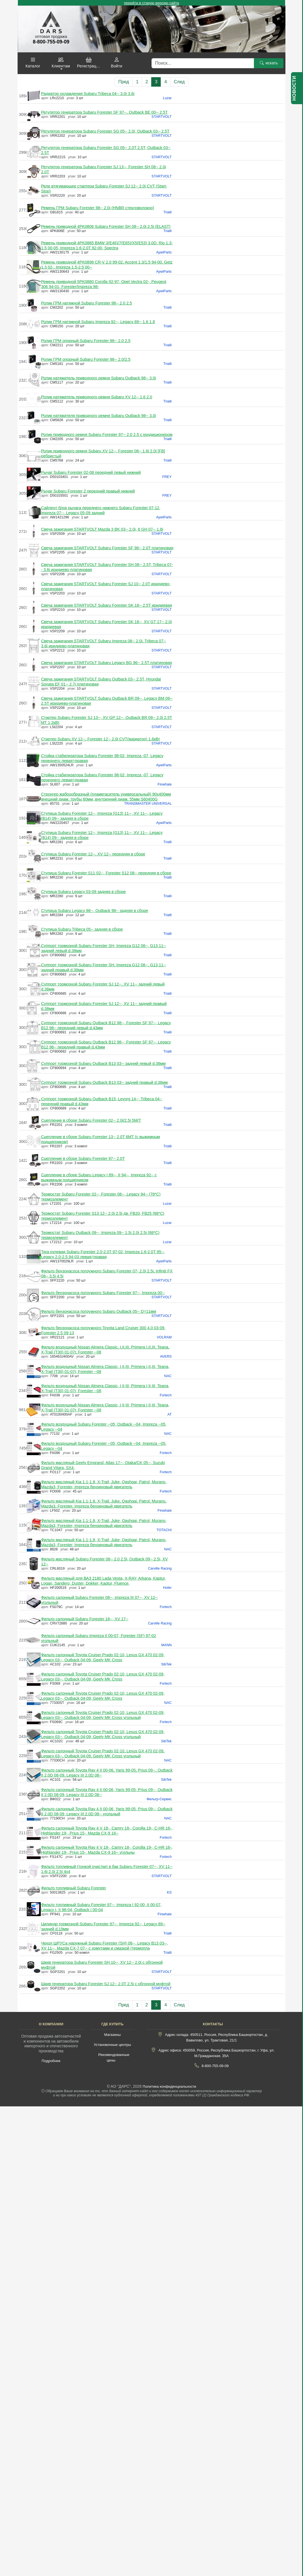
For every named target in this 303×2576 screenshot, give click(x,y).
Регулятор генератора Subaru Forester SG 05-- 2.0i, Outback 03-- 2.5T (105, 131)
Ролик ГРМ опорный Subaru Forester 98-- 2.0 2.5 (85, 340)
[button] (33, 63)
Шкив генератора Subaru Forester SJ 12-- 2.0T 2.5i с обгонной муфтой (105, 1984)
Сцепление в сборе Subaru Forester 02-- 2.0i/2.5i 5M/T (91, 1120)
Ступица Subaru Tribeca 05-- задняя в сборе (82, 929)
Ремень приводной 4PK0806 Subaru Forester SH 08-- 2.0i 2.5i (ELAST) (105, 226)
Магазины (112, 2035)
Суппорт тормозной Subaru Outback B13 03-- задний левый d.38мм (103, 1063)
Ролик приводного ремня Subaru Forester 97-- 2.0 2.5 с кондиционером (106, 434)
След (179, 81)
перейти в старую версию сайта (151, 3)
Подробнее (51, 2061)
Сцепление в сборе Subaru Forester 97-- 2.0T (83, 1158)
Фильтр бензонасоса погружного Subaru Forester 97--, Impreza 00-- (103, 1293)
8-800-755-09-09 (215, 2066)
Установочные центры (112, 2045)
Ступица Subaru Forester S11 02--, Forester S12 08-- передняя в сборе (106, 873)
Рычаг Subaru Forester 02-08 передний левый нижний (91, 472)
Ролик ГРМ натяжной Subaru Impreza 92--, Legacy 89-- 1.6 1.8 (98, 321)
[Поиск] (203, 63)
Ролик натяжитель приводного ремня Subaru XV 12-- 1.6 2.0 (96, 397)
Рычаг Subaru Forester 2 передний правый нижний (88, 491)
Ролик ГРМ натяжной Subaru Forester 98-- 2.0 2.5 (86, 303)
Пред (123, 81)
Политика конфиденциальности (169, 2086)
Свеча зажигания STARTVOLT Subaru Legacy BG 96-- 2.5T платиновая (106, 662)
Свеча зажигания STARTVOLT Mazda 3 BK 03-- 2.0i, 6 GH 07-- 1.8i (102, 529)
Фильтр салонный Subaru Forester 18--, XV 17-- (84, 1619)
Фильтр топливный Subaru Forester (73, 1888)
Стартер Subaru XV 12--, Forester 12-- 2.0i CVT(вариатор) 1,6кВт (100, 739)
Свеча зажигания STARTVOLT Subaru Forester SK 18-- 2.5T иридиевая (106, 605)
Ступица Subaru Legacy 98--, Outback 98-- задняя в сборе (94, 910)
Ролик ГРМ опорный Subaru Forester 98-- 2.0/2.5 (85, 359)
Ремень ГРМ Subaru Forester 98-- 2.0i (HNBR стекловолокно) (97, 208)
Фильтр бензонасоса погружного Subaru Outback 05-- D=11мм (98, 1311)
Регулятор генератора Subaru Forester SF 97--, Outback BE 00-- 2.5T (104, 112)
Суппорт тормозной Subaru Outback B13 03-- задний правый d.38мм (104, 1082)
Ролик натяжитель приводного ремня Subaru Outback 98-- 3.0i (98, 378)
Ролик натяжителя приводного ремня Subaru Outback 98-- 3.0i (98, 415)
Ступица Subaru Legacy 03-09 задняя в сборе (83, 891)
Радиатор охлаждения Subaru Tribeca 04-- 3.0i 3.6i (87, 93)
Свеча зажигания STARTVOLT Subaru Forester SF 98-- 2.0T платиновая (107, 548)
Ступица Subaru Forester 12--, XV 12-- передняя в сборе (93, 854)
